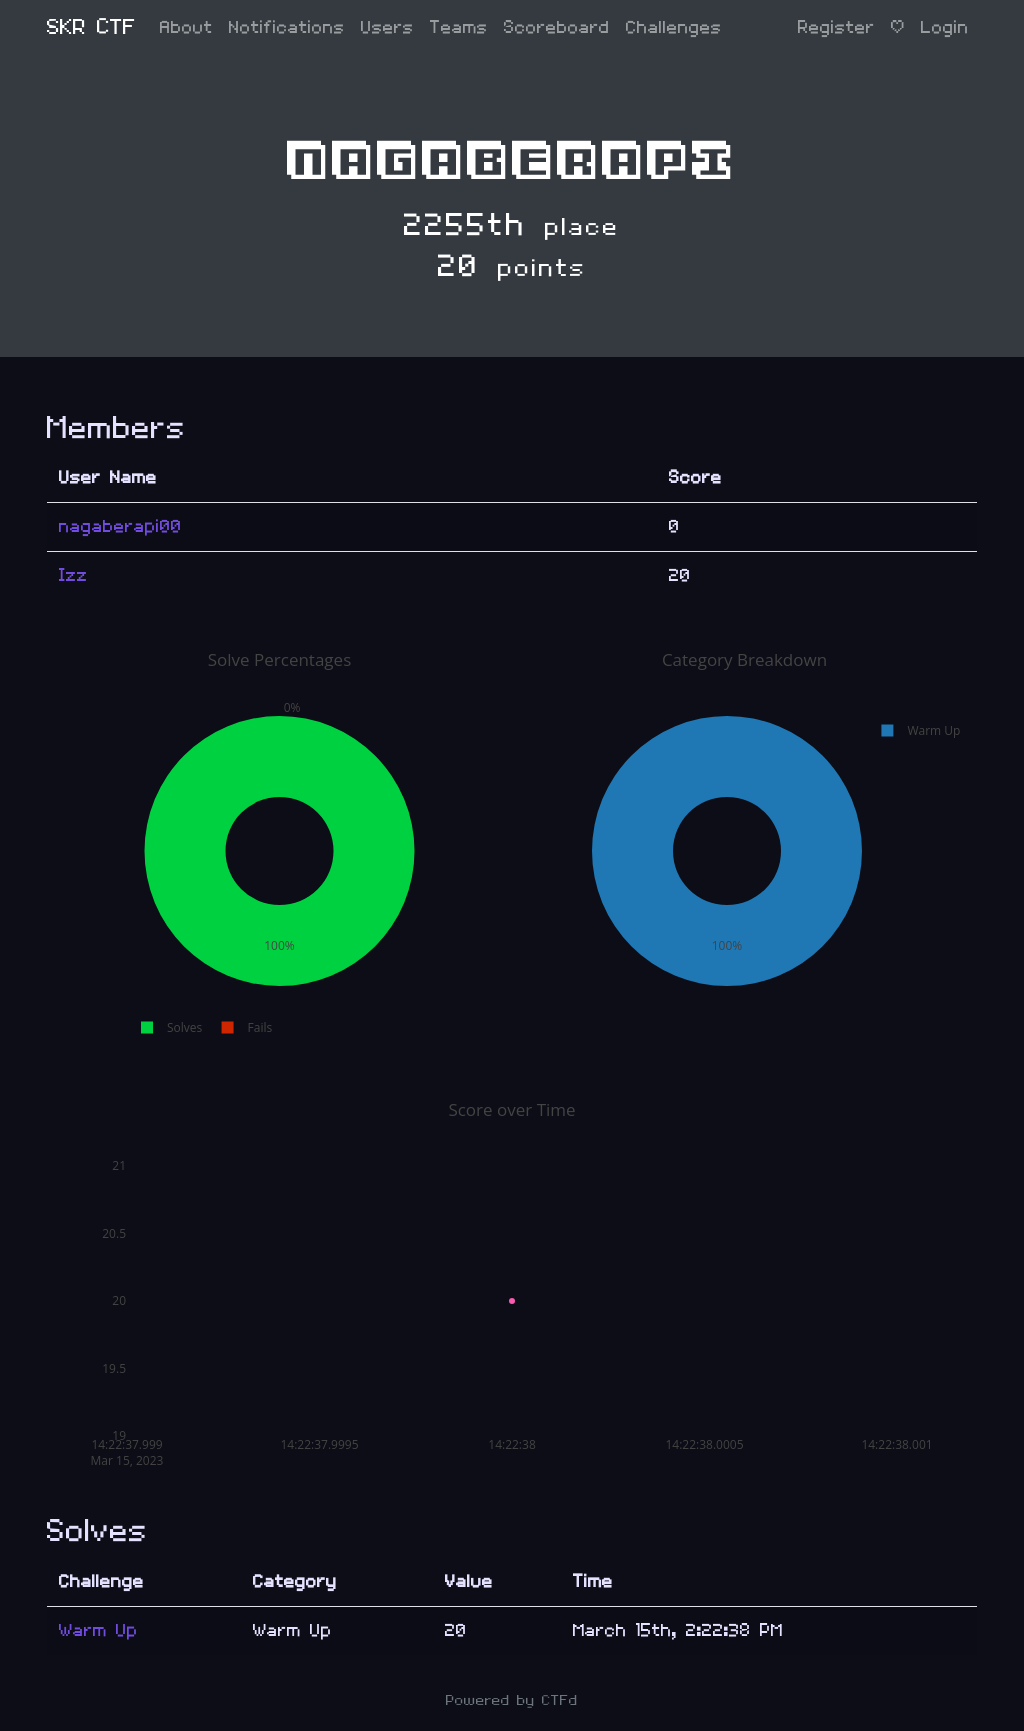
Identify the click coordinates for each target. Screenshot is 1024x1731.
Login (945, 27)
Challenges (674, 27)
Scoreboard (557, 27)
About (186, 27)
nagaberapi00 (120, 526)
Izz (73, 575)
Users (387, 27)
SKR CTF (91, 27)
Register (836, 27)
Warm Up (98, 1630)
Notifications (287, 27)
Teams (459, 27)
